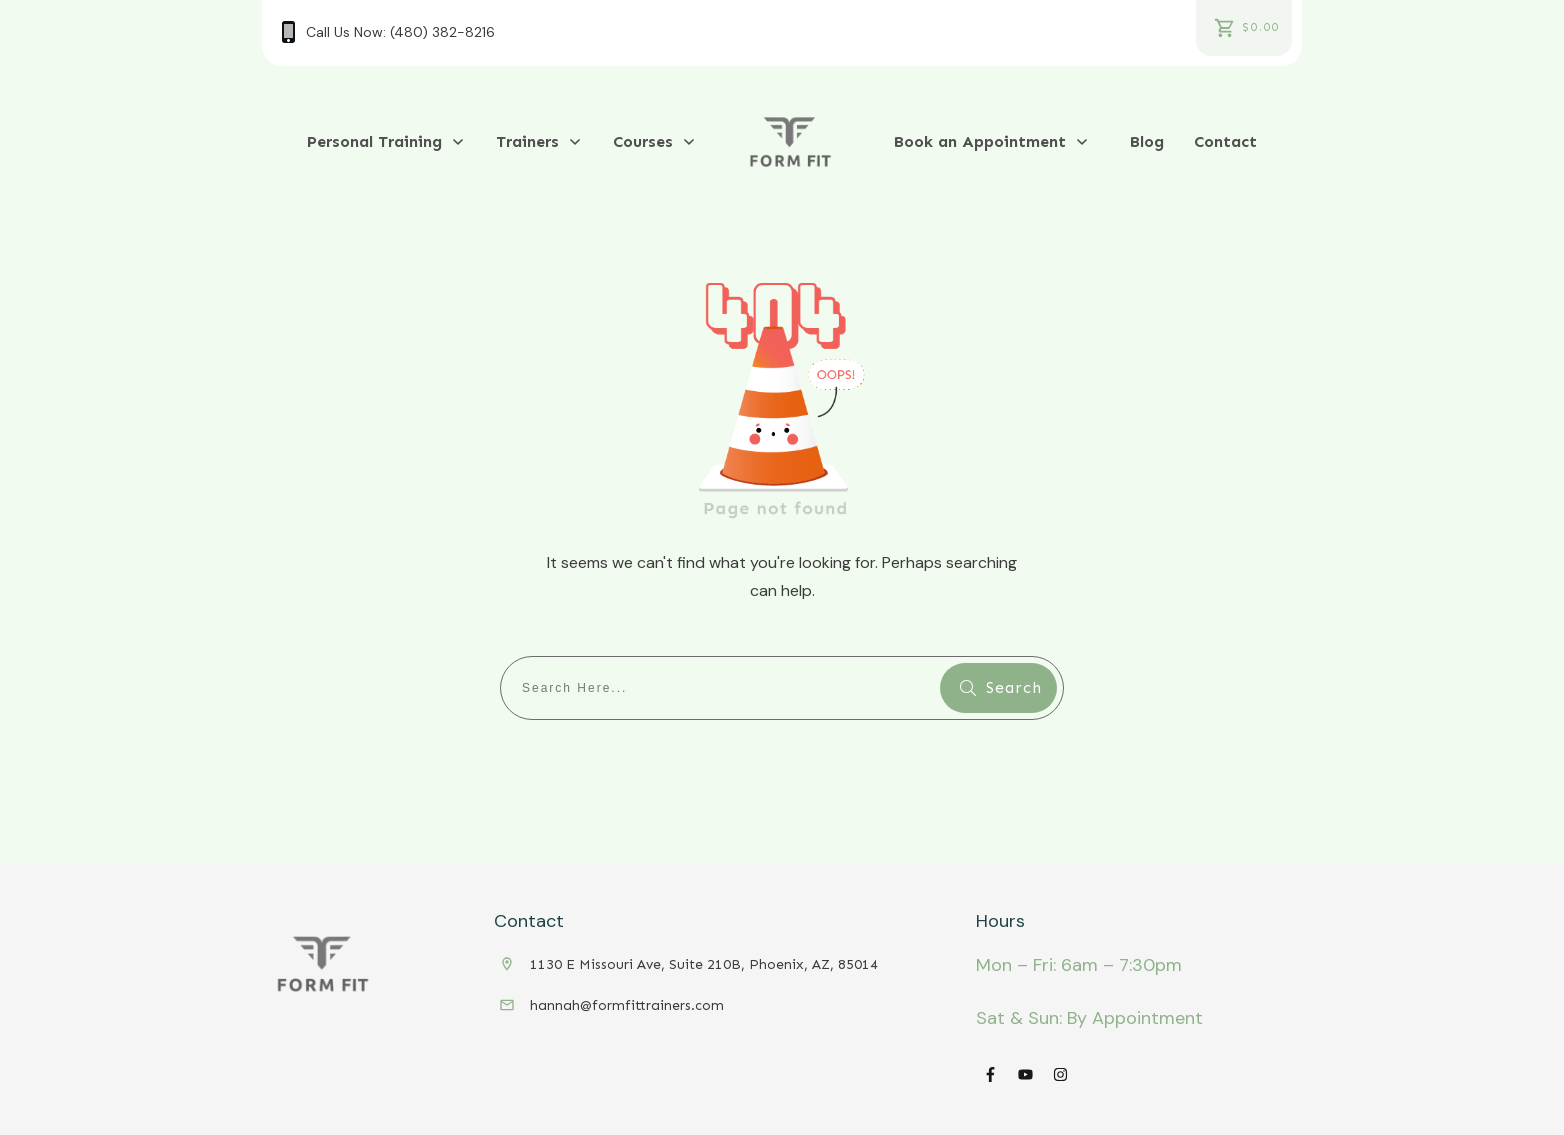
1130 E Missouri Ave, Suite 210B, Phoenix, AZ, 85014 (704, 964)
